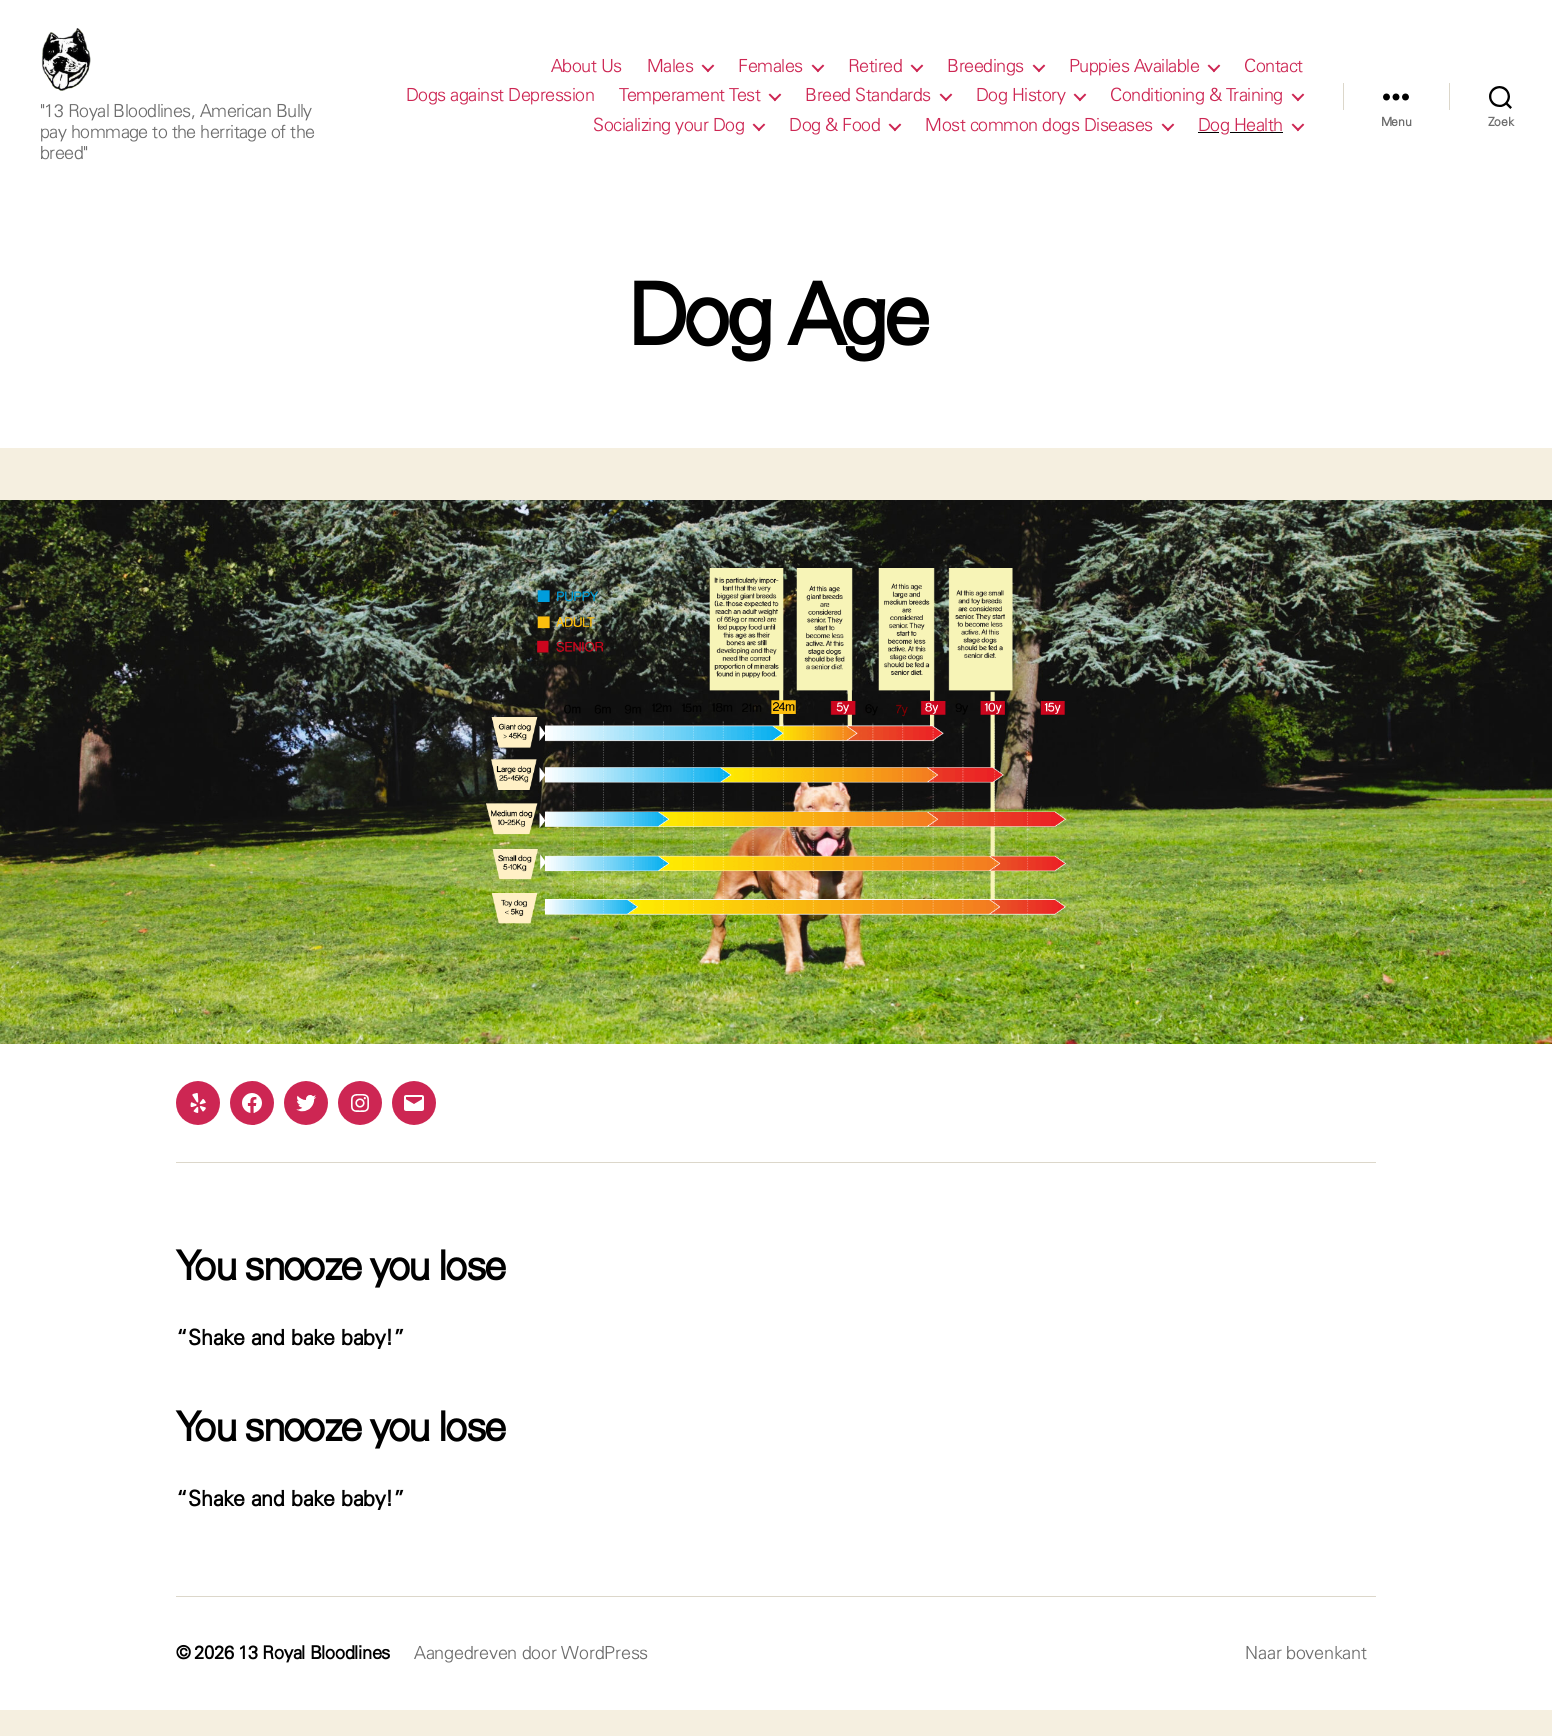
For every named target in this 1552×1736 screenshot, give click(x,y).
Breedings (985, 79)
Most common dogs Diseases (1039, 138)
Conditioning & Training (1196, 109)
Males (670, 79)
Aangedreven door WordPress (531, 1679)
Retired (875, 79)
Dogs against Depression (500, 109)
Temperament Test (689, 109)
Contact (1273, 79)
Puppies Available (1134, 79)
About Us (586, 79)
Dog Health (1240, 138)
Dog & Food (834, 138)
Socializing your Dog (668, 138)
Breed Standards (868, 109)
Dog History (1021, 109)
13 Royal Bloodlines (314, 1679)
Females (770, 79)
